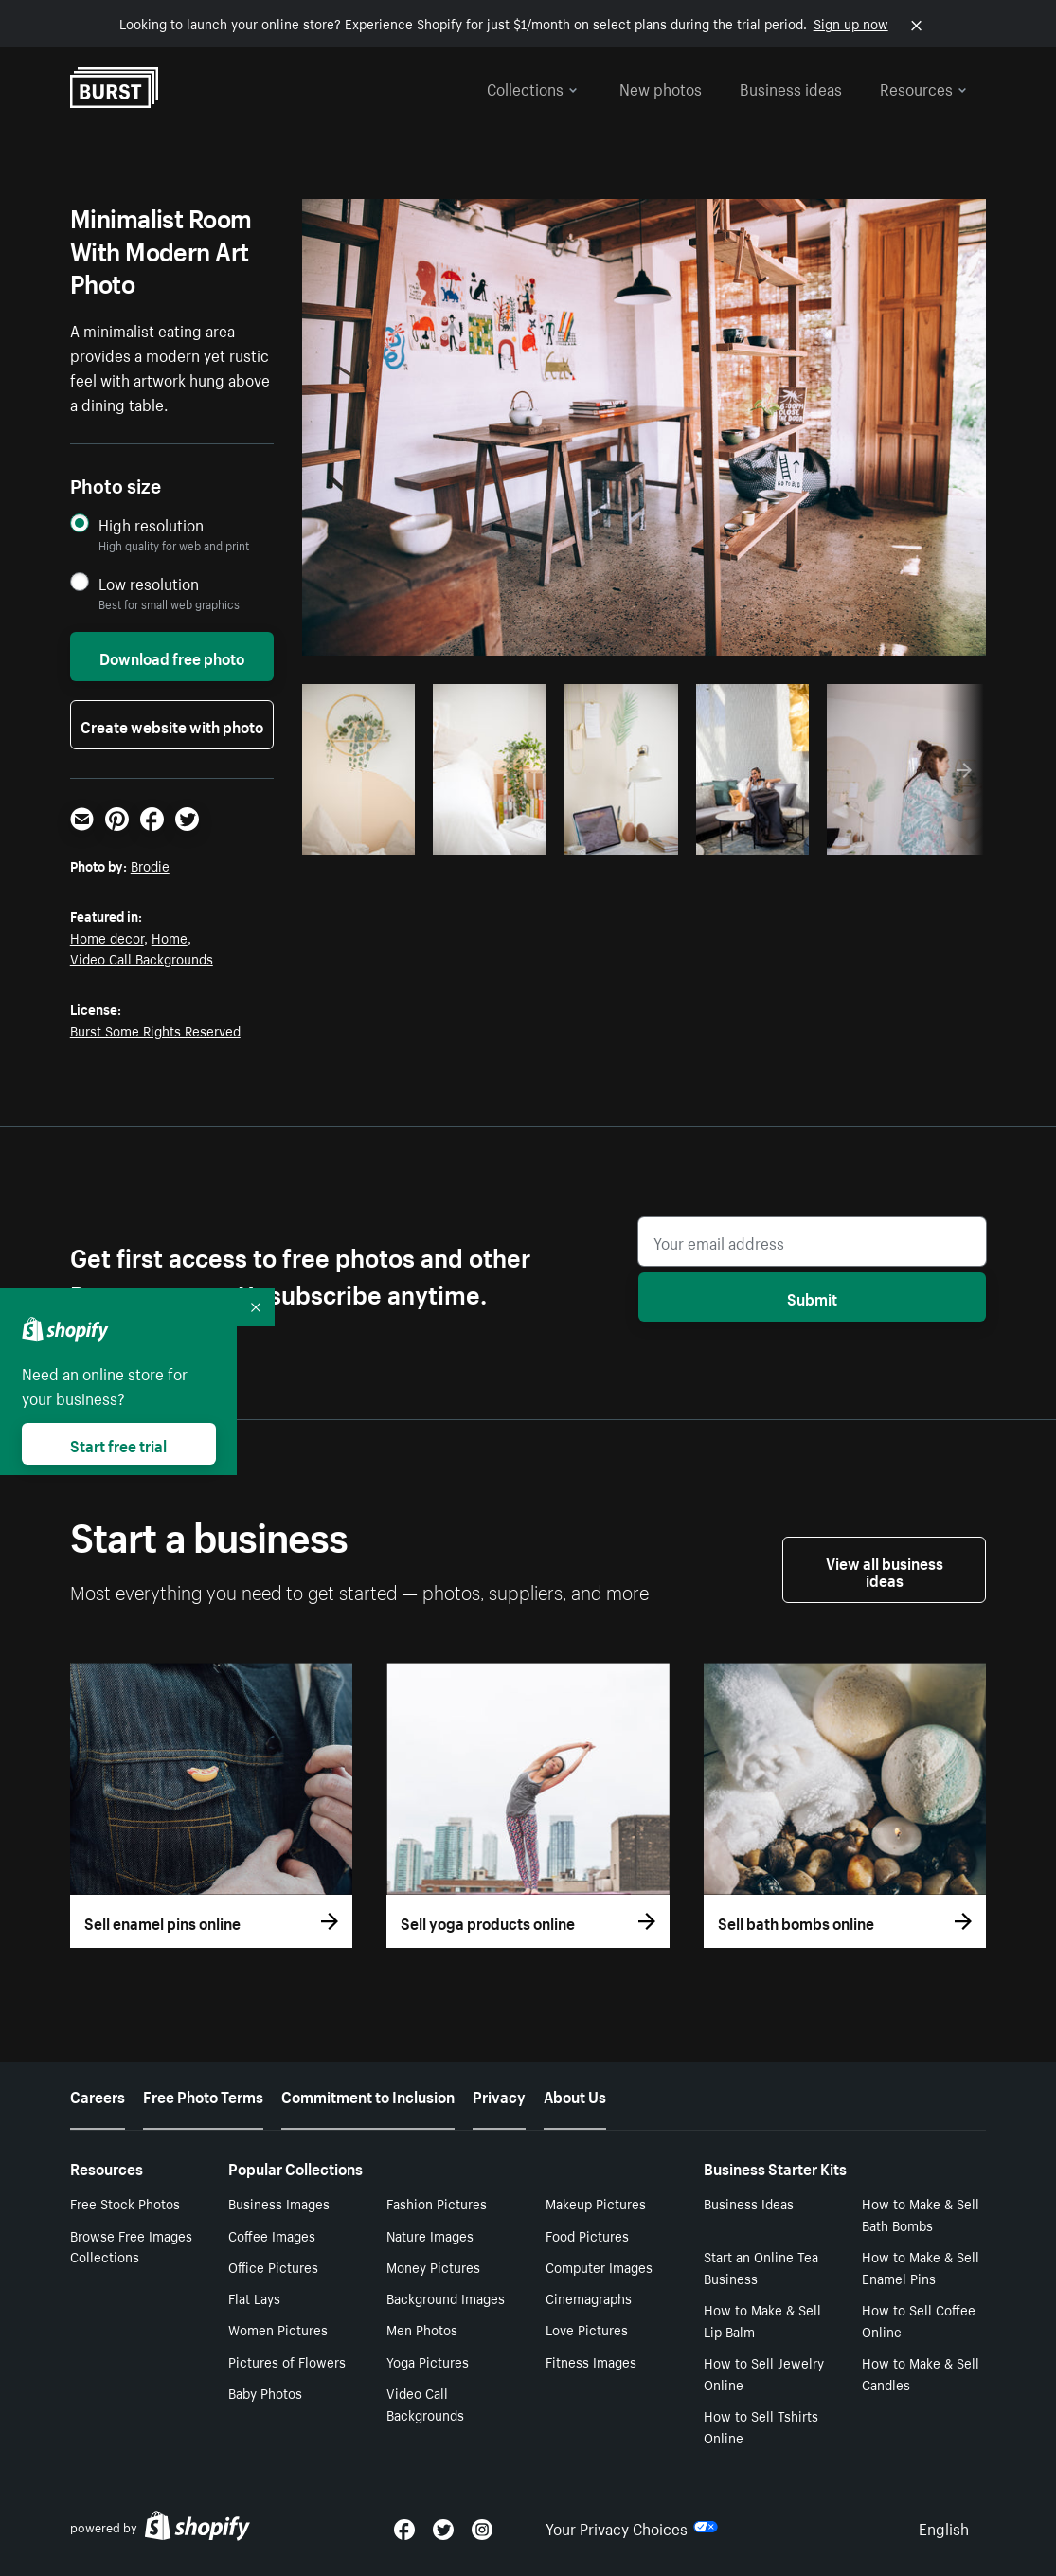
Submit (812, 1297)
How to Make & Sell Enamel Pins (920, 2266)
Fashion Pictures (436, 2202)
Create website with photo (172, 724)
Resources (923, 87)
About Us (575, 2094)
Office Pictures (273, 2266)
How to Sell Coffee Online (918, 2319)
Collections (532, 87)
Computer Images (599, 2266)
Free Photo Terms (203, 2094)
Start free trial (118, 1444)
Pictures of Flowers (287, 2361)
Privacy (499, 2094)
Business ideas (791, 87)
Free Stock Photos (125, 2202)
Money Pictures (433, 2266)
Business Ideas (749, 2202)
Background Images (445, 2297)
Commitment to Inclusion (368, 2094)
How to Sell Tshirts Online (761, 2426)
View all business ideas (884, 1570)
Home (170, 937)
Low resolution (148, 583)
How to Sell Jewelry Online (764, 2372)
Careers (97, 2094)
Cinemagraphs (589, 2297)
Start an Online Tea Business (761, 2266)
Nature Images (430, 2235)
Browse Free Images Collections (131, 2246)
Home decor (107, 937)
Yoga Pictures (427, 2361)
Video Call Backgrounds (141, 957)
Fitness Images (591, 2361)
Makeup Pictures (596, 2202)
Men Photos (421, 2328)
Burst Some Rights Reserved (155, 1029)
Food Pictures (587, 2235)
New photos (660, 87)
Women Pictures (278, 2328)
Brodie (150, 865)
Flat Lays (254, 2297)
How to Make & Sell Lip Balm (762, 2319)
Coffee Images (271, 2235)
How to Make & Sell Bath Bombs (920, 2213)
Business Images (279, 2202)
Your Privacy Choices (632, 2526)
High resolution (151, 524)
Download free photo (171, 656)
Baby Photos (265, 2392)
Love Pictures (587, 2328)
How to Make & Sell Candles (920, 2372)
